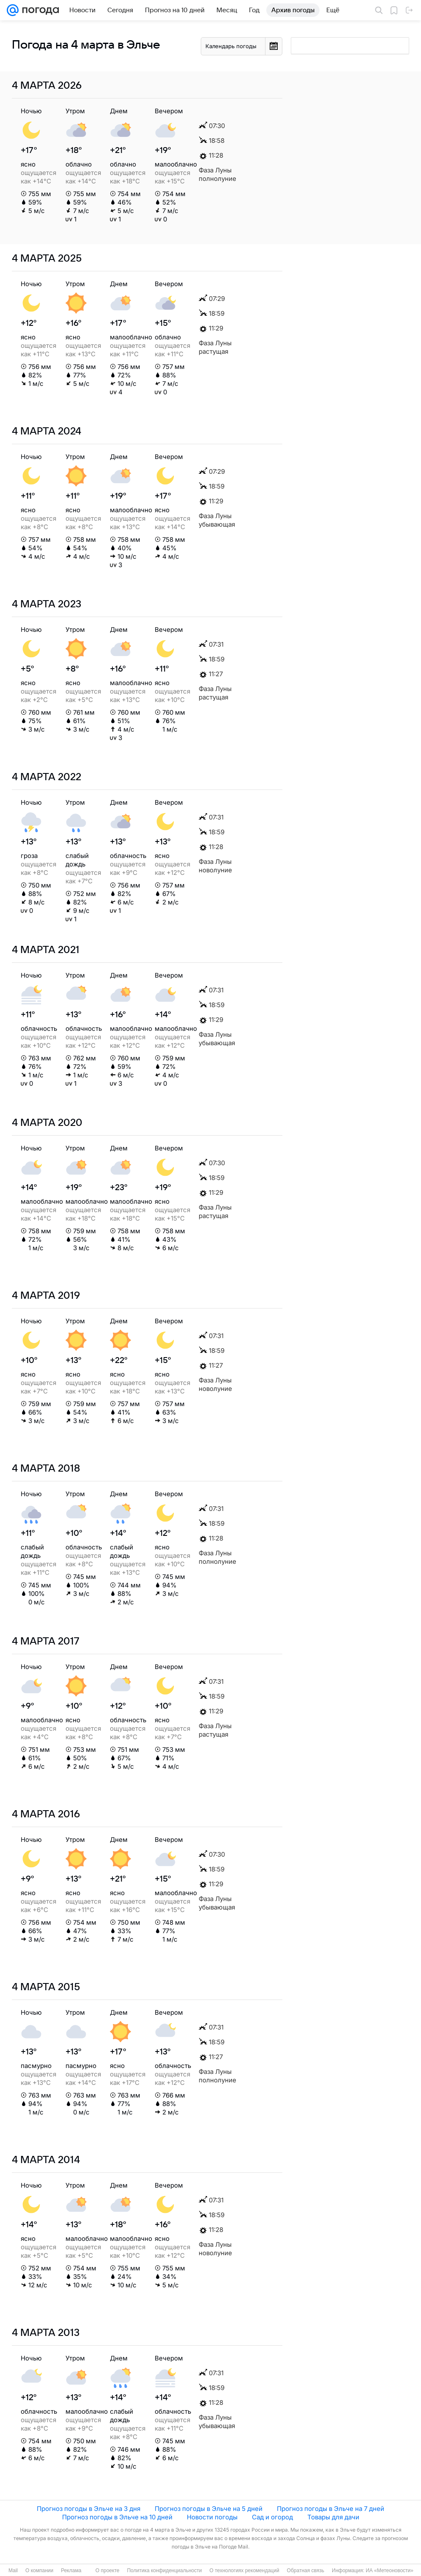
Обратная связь (305, 2570)
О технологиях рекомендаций (244, 2570)
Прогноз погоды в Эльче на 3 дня (88, 2509)
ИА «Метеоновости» (389, 2570)
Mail (13, 2570)
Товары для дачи (333, 2517)
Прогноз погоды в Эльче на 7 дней (330, 2509)
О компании (39, 2570)
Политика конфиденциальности (164, 2570)
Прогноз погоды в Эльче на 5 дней (208, 2509)
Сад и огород (272, 2517)
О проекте (108, 2570)
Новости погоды (212, 2517)
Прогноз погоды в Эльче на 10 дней (117, 2517)
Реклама (71, 2570)
